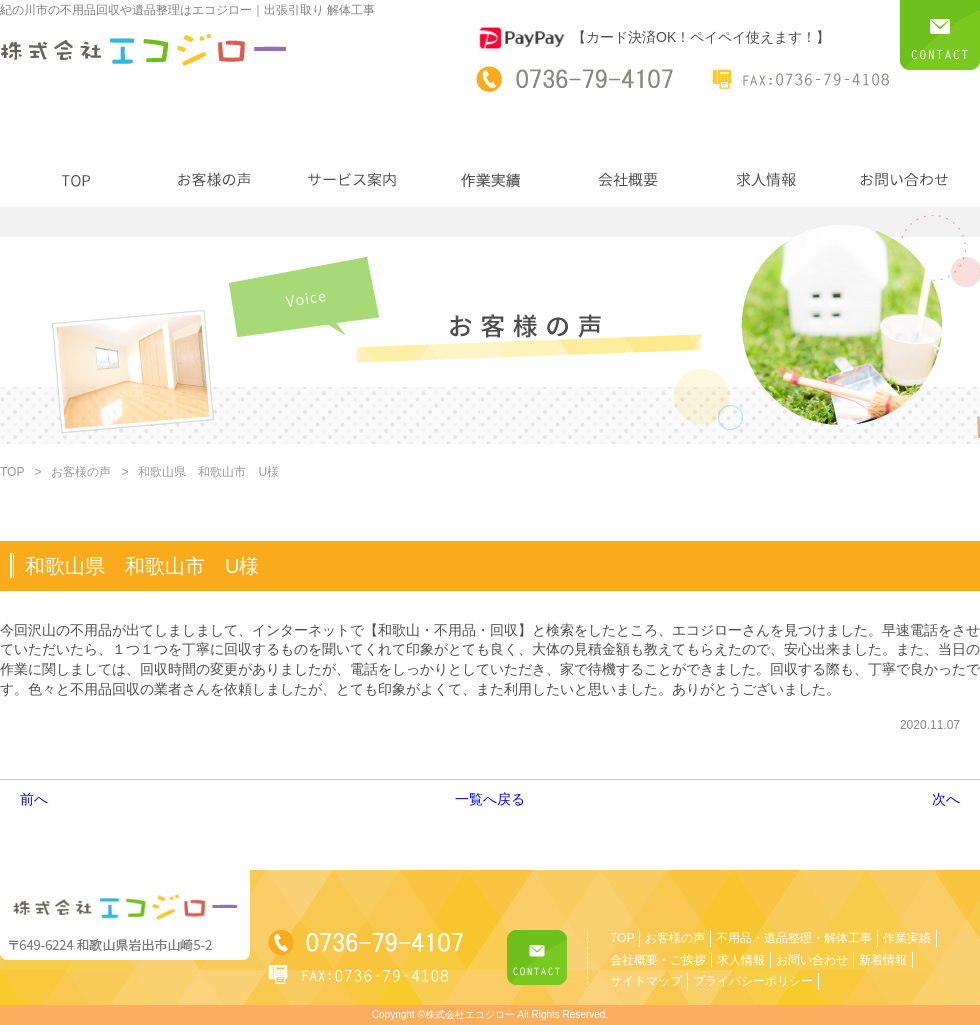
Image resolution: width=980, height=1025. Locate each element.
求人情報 (741, 960)
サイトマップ (646, 981)
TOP (12, 472)
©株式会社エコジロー (465, 1014)
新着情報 (883, 960)
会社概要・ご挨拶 (658, 960)
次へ (946, 799)
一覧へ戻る (490, 799)
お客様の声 (81, 472)
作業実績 (907, 938)
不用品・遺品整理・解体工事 (794, 938)
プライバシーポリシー (753, 981)
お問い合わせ (812, 960)
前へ (34, 799)
